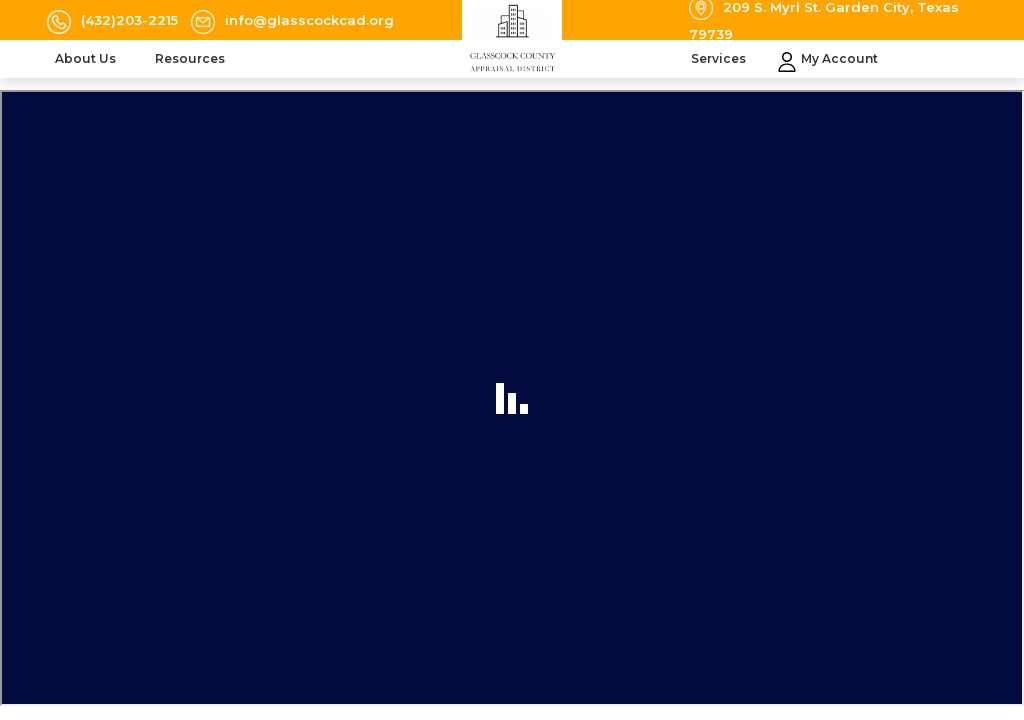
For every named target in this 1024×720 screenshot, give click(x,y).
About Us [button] (87, 58)
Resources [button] (191, 58)
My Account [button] (839, 58)
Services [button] (720, 58)
